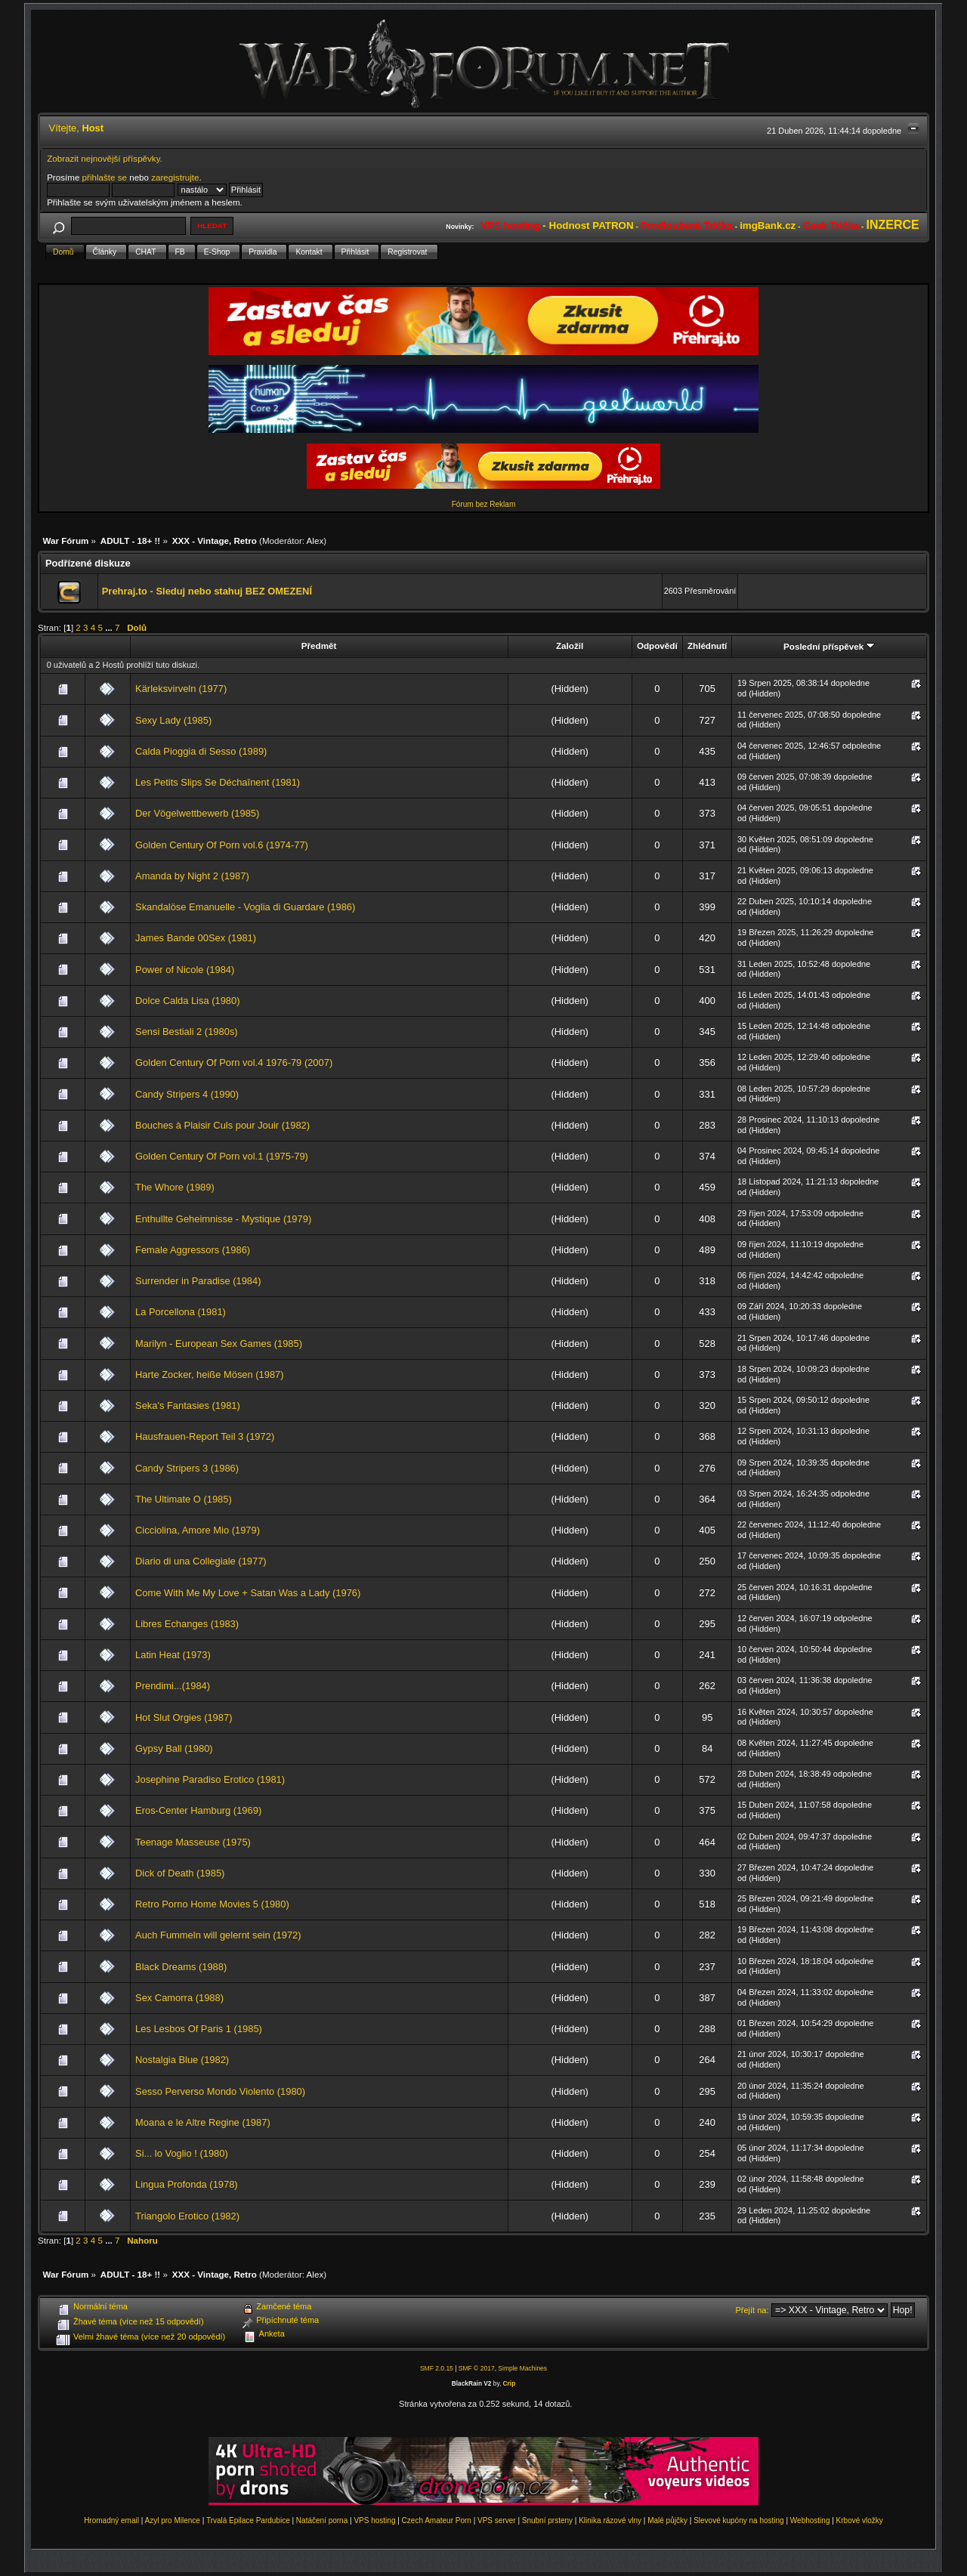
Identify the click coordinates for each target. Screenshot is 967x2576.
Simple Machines (522, 2368)
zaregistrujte (175, 177)
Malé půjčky (667, 2520)
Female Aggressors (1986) (192, 1250)
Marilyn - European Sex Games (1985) (218, 1343)
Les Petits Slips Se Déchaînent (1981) (217, 782)
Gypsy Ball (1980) (174, 1748)
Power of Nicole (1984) (184, 969)
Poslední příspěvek (829, 646)
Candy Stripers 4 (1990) (187, 1094)
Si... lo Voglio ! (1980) (181, 2153)
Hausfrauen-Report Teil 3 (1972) (204, 1436)
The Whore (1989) (175, 1187)
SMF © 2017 (477, 2368)
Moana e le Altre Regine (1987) (202, 2122)
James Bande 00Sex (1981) (195, 938)
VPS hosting (374, 2520)
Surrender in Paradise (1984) (198, 1280)
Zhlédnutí (707, 645)
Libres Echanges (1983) (187, 1623)
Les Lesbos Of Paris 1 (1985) (198, 2028)
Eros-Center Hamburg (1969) (198, 1810)
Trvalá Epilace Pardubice (248, 2520)
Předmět (319, 645)
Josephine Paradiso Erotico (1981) (210, 1779)
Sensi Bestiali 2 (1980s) (186, 1031)
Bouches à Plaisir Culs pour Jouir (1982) (222, 1125)
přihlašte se (104, 177)
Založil (569, 645)
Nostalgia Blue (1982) (182, 2059)
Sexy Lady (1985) (173, 720)
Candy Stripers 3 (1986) (187, 1468)
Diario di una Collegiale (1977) (201, 1561)
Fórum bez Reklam (483, 504)
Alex (315, 540)
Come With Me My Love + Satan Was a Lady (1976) (247, 1592)
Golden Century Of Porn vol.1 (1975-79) (221, 1156)
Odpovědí (657, 645)
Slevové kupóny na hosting (739, 2520)
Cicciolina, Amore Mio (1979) (197, 1530)
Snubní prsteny (547, 2520)
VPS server (496, 2520)
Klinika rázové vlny (610, 2520)
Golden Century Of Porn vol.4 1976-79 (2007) (233, 1062)
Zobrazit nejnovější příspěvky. (104, 158)
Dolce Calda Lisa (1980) (187, 1000)
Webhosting (810, 2520)
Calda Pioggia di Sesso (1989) (201, 751)
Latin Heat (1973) (173, 1654)
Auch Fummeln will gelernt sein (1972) (218, 1935)
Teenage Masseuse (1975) (193, 1842)
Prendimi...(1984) (172, 1685)
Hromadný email (111, 2520)
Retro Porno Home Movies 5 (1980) (212, 1904)
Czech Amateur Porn (436, 2520)
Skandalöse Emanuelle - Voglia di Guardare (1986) (245, 907)
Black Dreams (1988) (181, 1966)
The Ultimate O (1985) (183, 1499)
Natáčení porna (322, 2520)
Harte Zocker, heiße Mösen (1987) (209, 1374)
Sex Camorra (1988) (179, 1997)
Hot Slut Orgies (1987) (183, 1717)
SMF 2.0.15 (436, 2368)
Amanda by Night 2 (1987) (192, 876)
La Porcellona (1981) (180, 1311)
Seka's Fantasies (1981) (187, 1405)
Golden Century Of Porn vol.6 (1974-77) (221, 845)
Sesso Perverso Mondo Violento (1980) (220, 2091)
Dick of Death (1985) (179, 1873)
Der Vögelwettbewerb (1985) (197, 813)
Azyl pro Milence (172, 2520)
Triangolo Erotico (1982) (187, 2216)
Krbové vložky (859, 2520)
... (110, 627)
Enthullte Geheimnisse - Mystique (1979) (223, 1219)
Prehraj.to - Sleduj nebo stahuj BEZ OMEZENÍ (207, 591)
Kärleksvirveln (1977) (181, 688)
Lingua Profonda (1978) (186, 2184)
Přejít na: (752, 2310)
